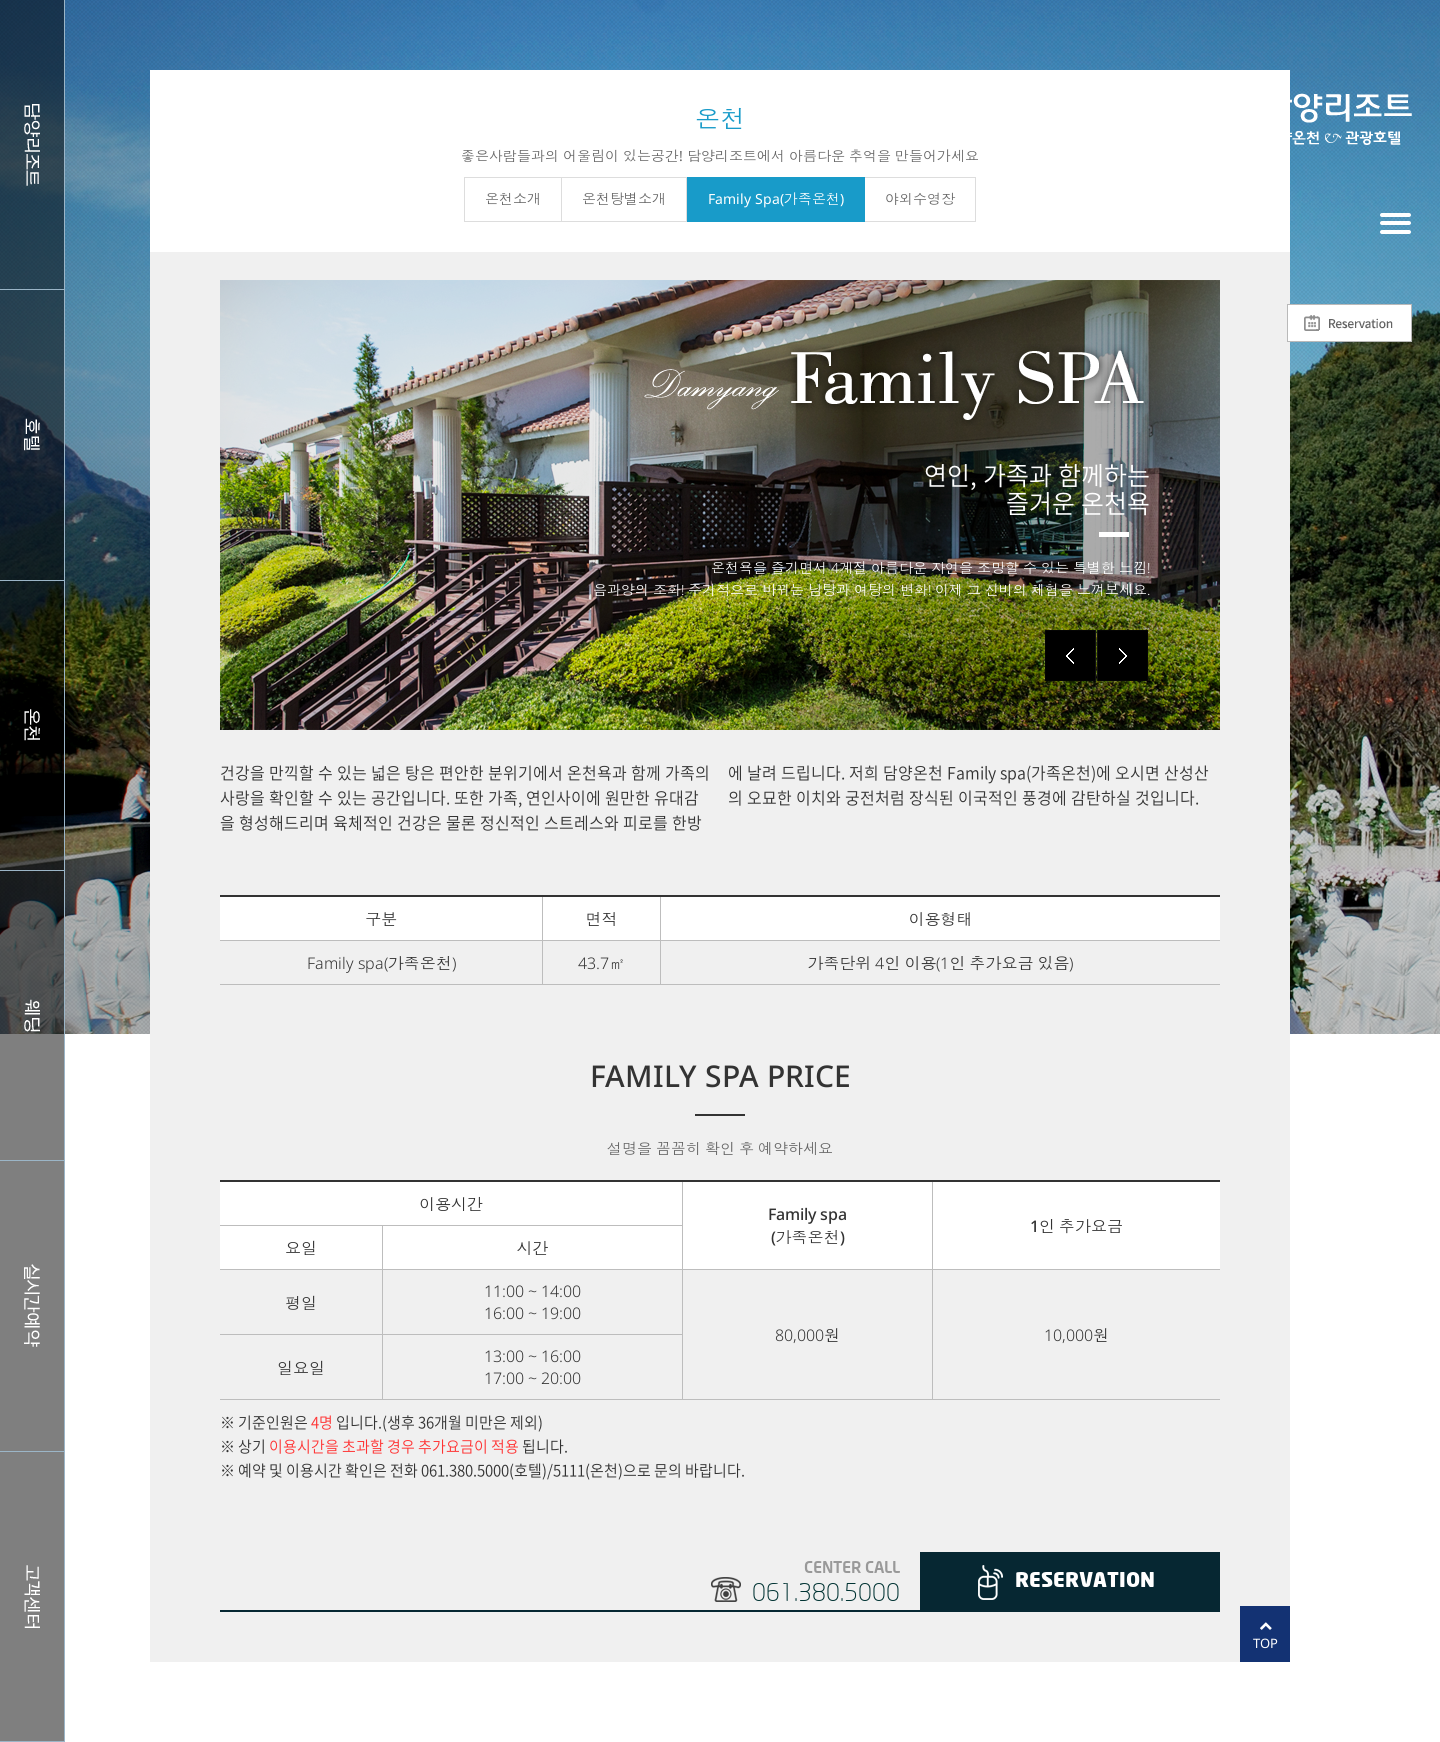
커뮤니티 (32, 1596)
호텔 (32, 434)
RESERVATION (1085, 1581)
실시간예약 (32, 1305)
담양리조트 (32, 144)
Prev (1070, 655)
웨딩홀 (32, 1015)
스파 (32, 725)
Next (1122, 655)
